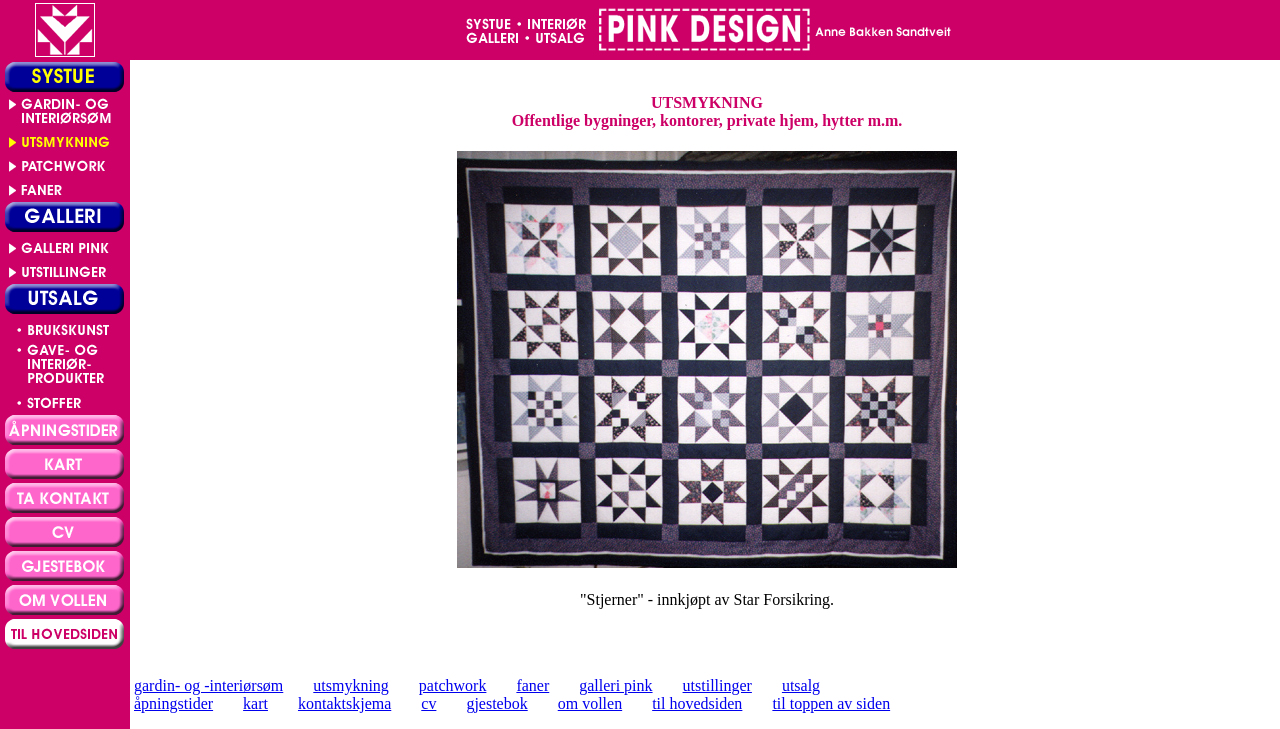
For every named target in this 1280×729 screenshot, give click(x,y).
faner (532, 685)
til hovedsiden (697, 703)
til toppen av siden (831, 703)
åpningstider (173, 703)
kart (255, 703)
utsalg (801, 685)
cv (428, 703)
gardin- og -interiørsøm (208, 685)
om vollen (590, 703)
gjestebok (496, 703)
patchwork (453, 685)
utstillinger (717, 685)
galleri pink (615, 685)
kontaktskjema (344, 703)
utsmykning (351, 685)
